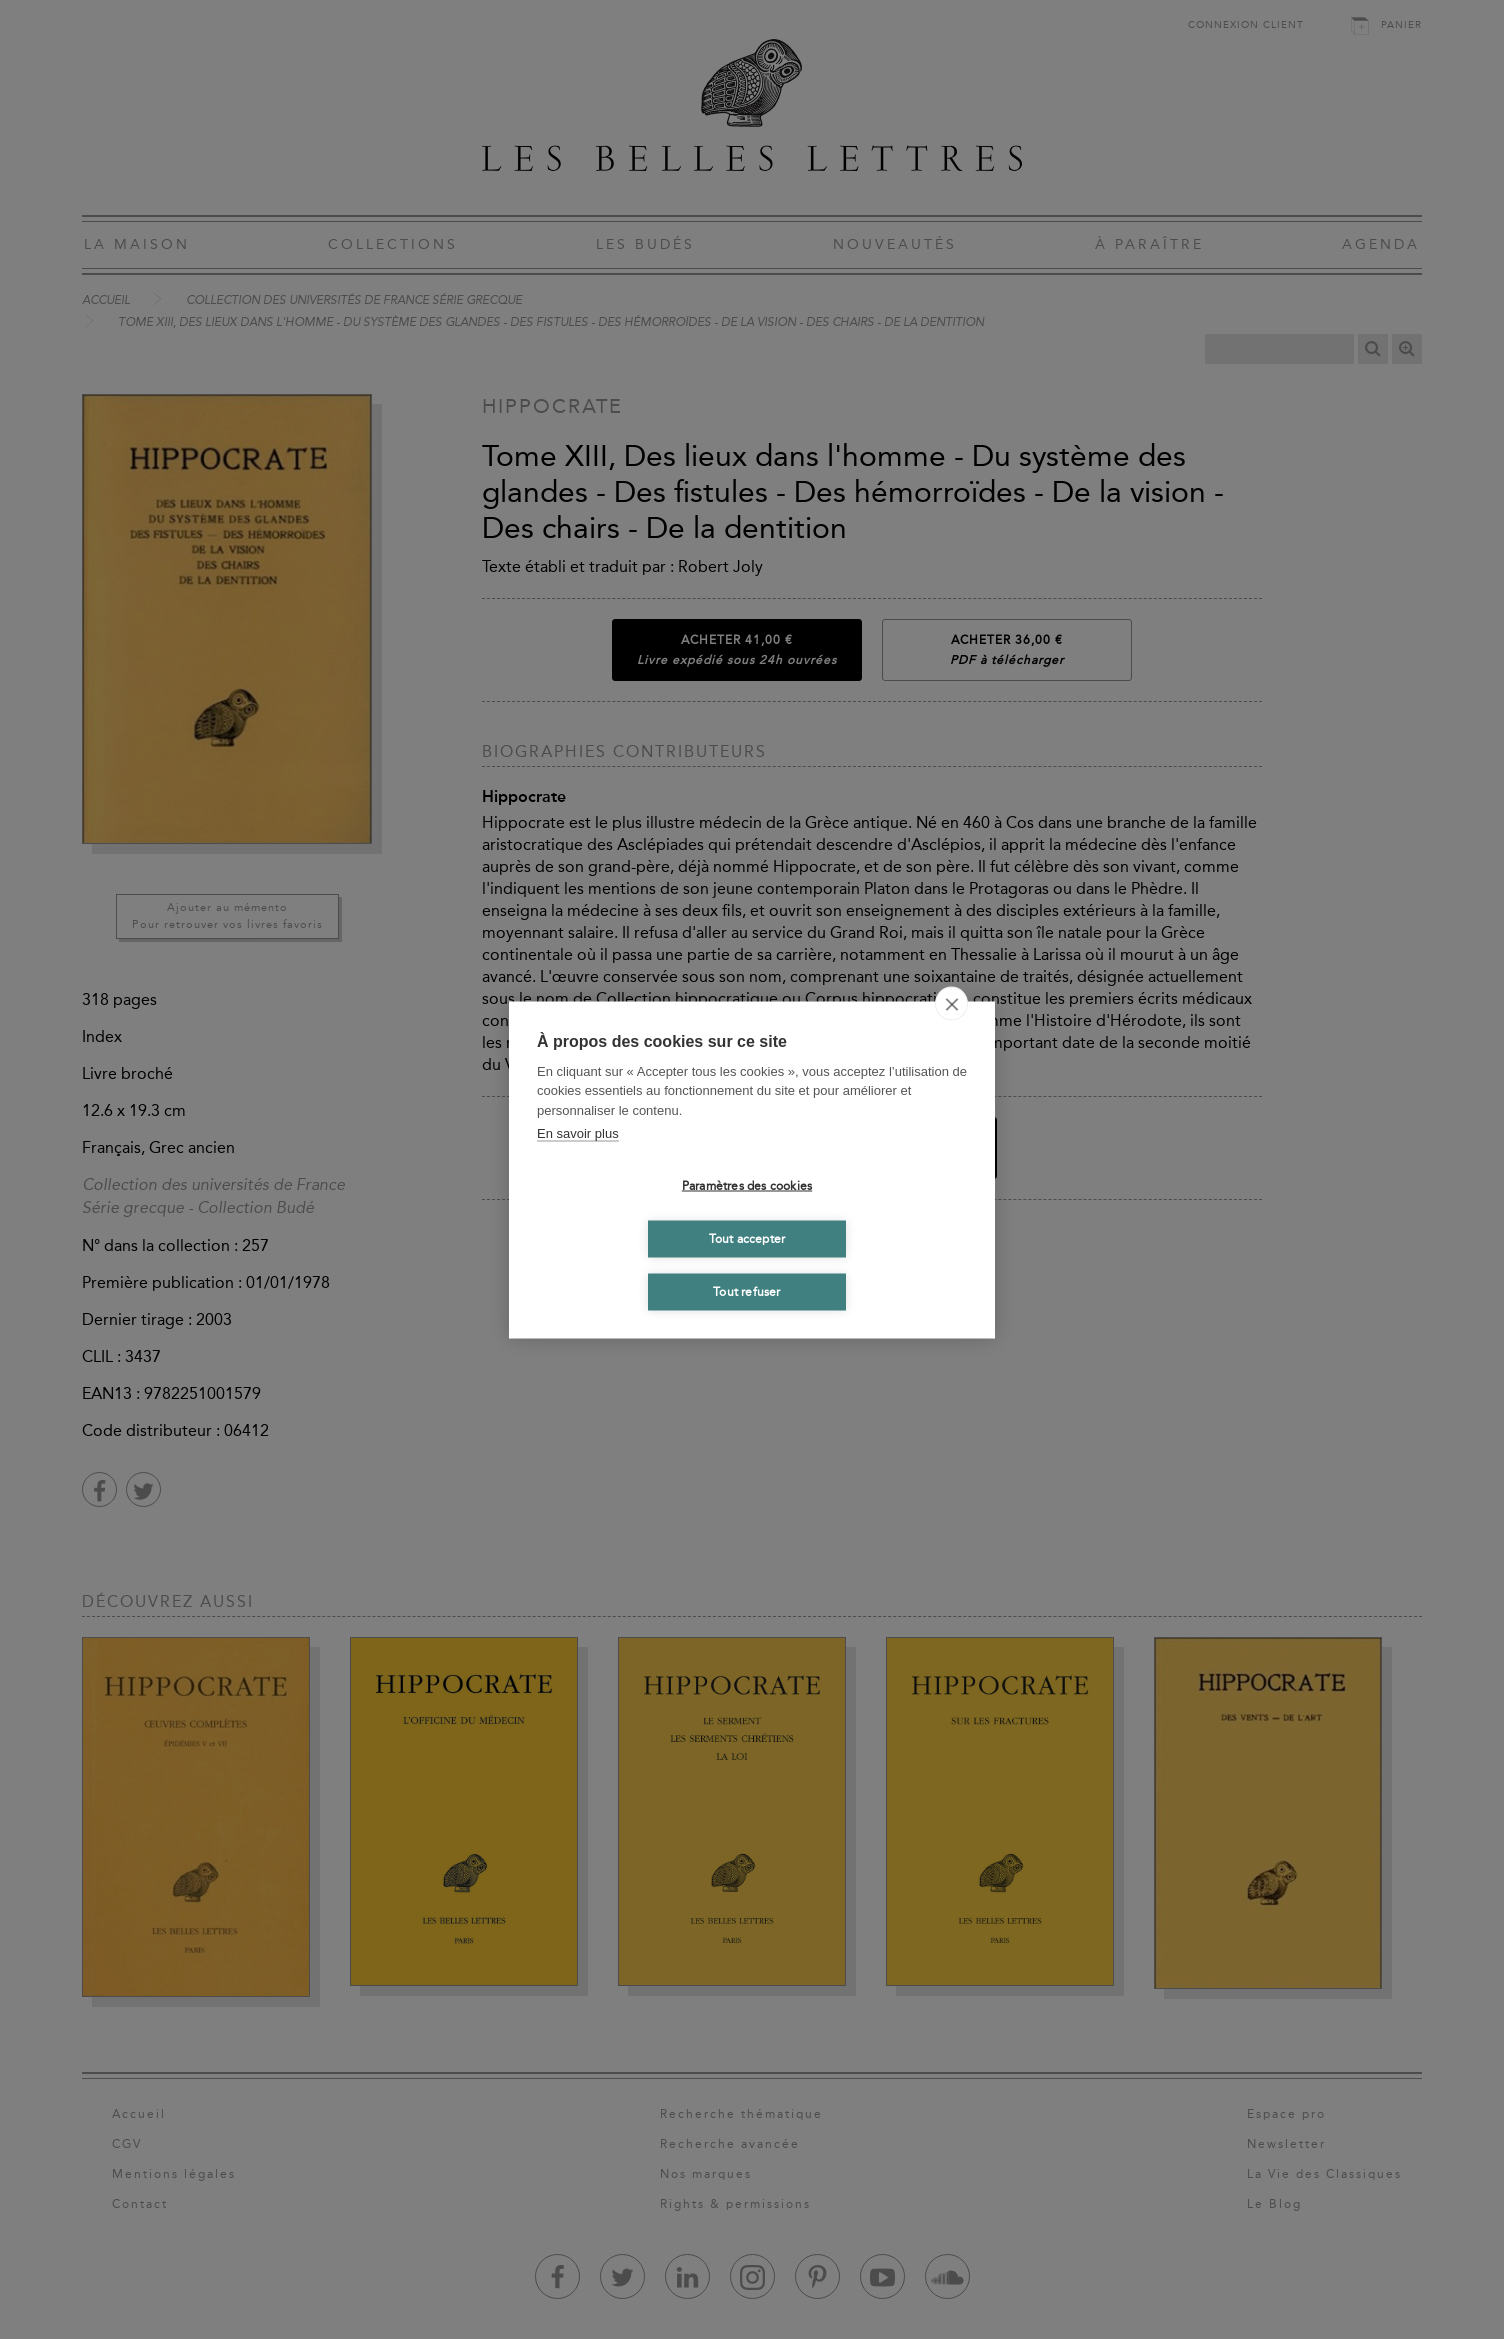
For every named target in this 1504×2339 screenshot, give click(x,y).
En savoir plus (578, 1133)
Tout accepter (747, 1239)
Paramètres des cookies (747, 1186)
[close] (951, 1003)
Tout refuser (746, 1292)
